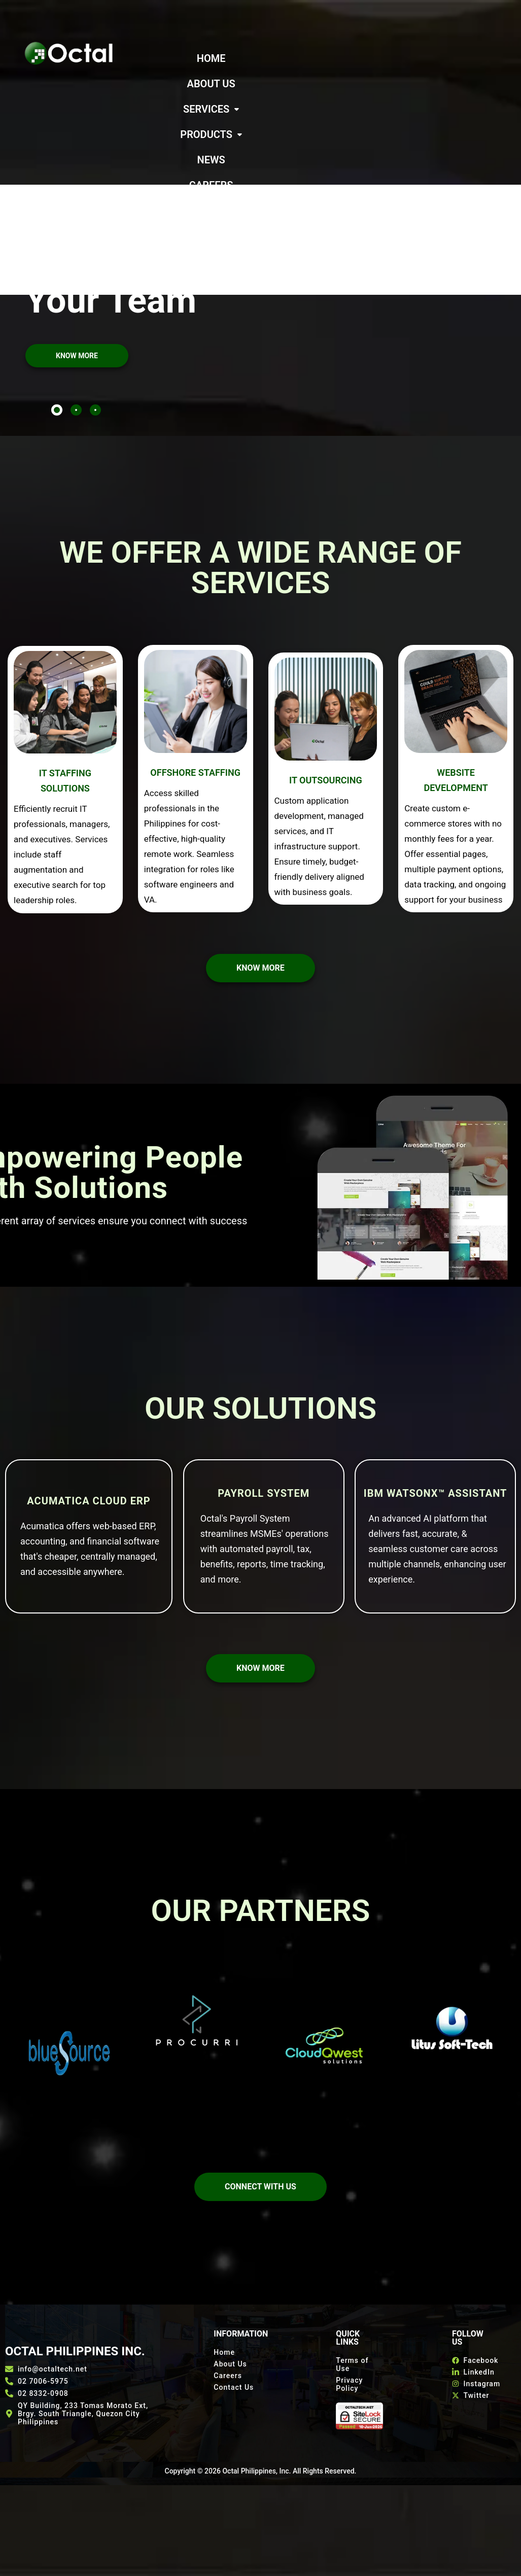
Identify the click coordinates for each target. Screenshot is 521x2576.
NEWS (309, 84)
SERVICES (353, 58)
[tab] (56, 308)
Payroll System (263, 1392)
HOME (232, 58)
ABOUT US (286, 58)
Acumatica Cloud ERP (88, 1399)
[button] (353, 58)
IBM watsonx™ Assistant (435, 1392)
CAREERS (360, 84)
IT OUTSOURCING (325, 678)
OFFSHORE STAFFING (195, 671)
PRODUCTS (249, 84)
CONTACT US (299, 109)
